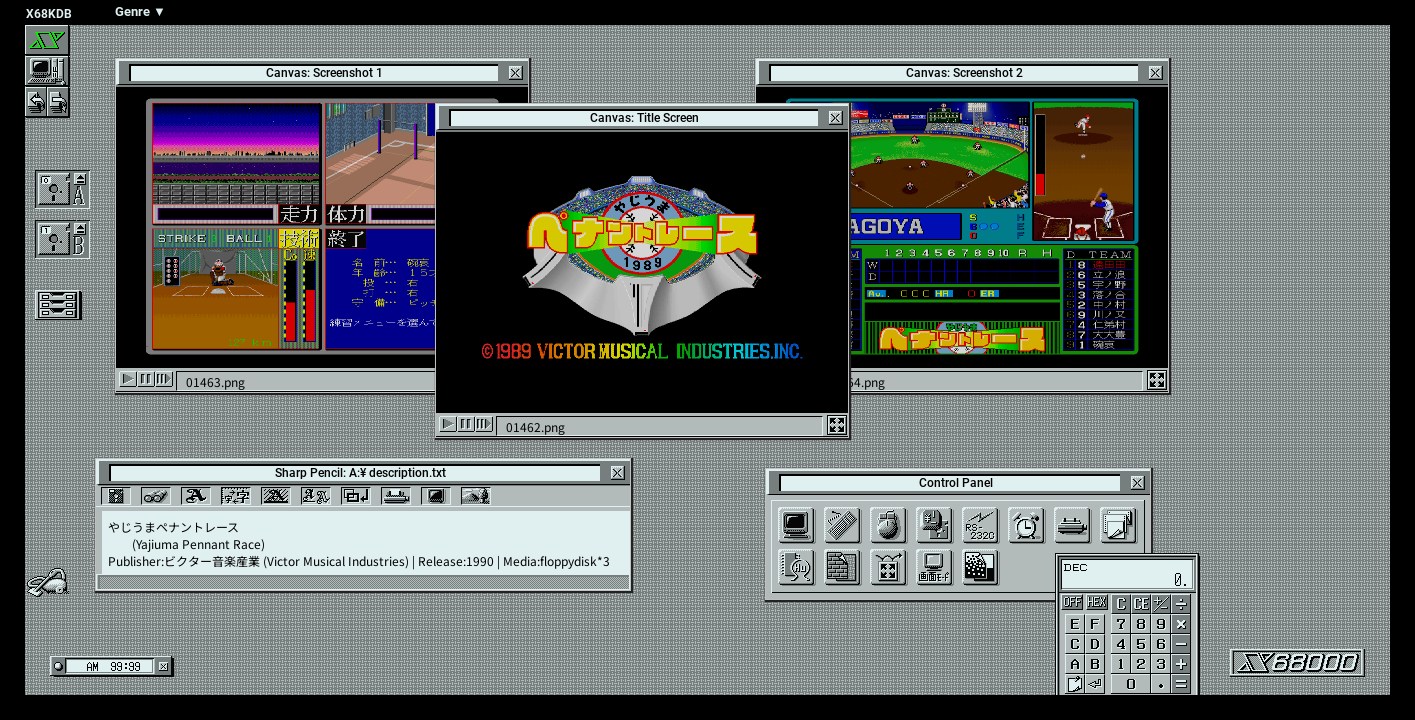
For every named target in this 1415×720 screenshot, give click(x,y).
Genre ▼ (140, 11)
